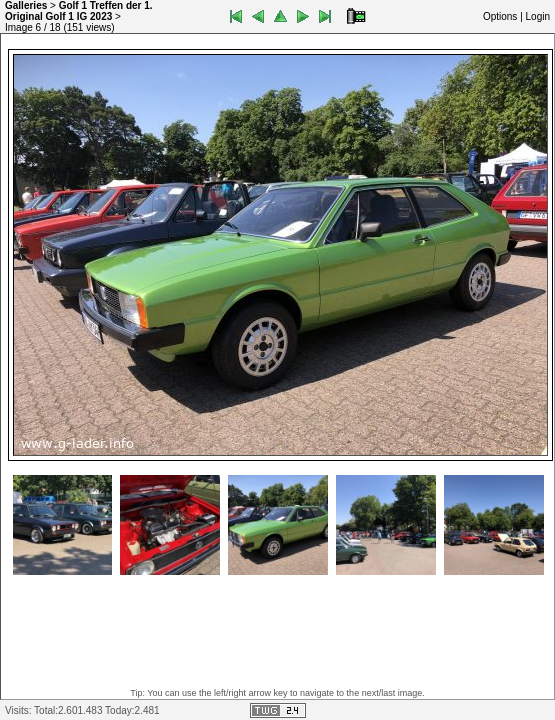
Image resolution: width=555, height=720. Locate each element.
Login (538, 16)
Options (500, 16)
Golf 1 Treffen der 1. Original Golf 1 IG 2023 (79, 11)
